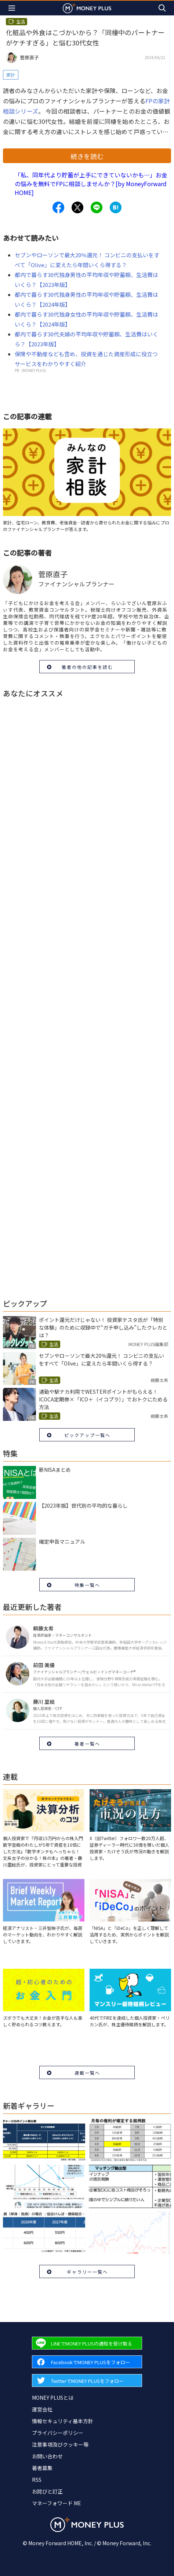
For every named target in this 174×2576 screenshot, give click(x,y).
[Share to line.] (96, 207)
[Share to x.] (77, 207)
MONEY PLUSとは (52, 2397)
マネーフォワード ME (56, 2503)
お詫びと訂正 (47, 2491)
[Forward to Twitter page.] (87, 2380)
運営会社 (42, 2409)
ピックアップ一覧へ (87, 1435)
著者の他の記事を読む (87, 667)
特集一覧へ (87, 1585)
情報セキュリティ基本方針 (62, 2421)
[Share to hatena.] (116, 207)
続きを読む (87, 156)
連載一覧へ (87, 2073)
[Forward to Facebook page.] (87, 2361)
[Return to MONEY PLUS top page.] (87, 8)
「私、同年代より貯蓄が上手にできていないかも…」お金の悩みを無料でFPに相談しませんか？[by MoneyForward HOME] (91, 183)
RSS (36, 2479)
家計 (10, 74)
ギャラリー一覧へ (87, 2272)
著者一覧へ (87, 1743)
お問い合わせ (47, 2456)
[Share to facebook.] (58, 207)
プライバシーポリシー (57, 2432)
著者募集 (42, 2468)
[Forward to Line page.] (87, 2343)
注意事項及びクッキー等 (60, 2444)
